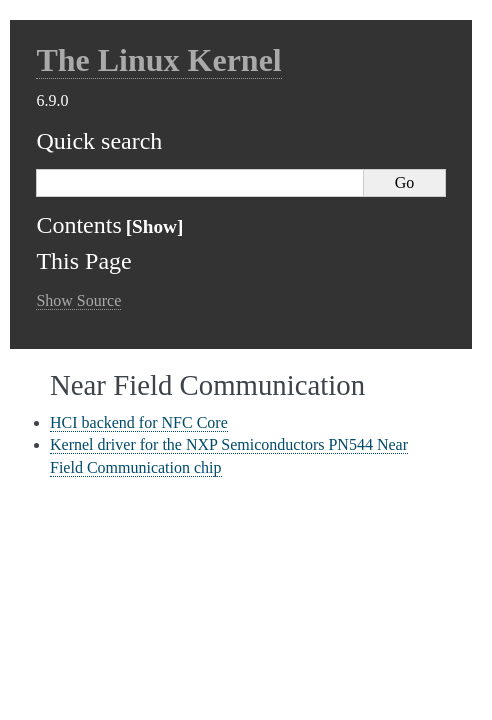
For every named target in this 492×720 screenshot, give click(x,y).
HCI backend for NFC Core (139, 422)
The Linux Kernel (158, 60)
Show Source (78, 300)
